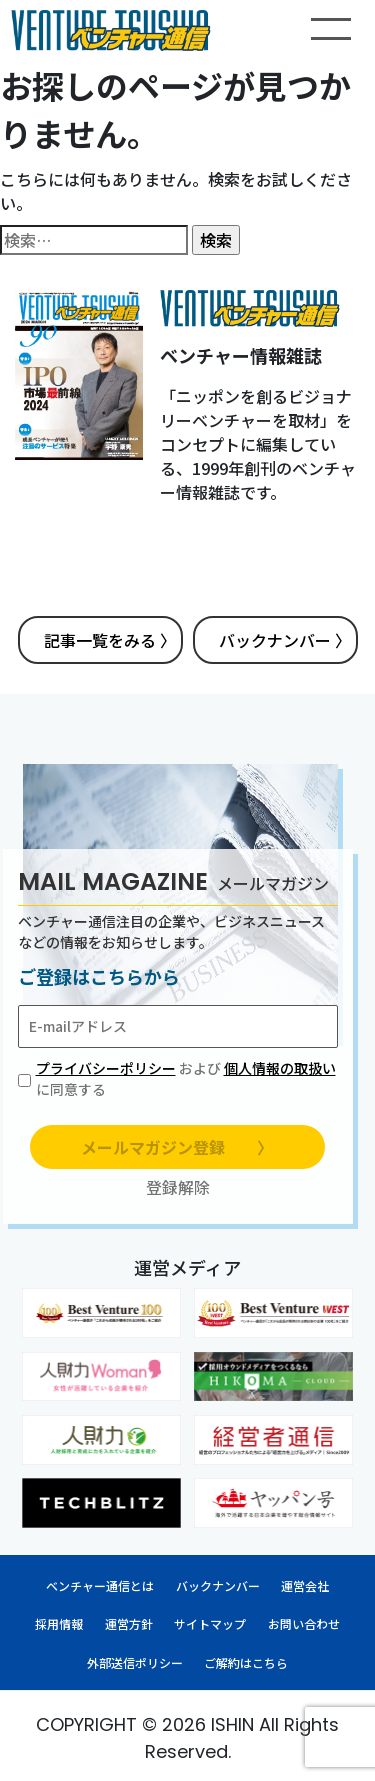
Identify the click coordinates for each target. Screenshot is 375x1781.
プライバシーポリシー (106, 1068)
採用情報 (59, 1623)
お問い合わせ (304, 1623)
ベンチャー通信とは (100, 1585)
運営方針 (129, 1623)
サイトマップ (210, 1623)
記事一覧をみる (110, 640)
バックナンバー (285, 640)
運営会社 (305, 1585)
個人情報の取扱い (280, 1068)
